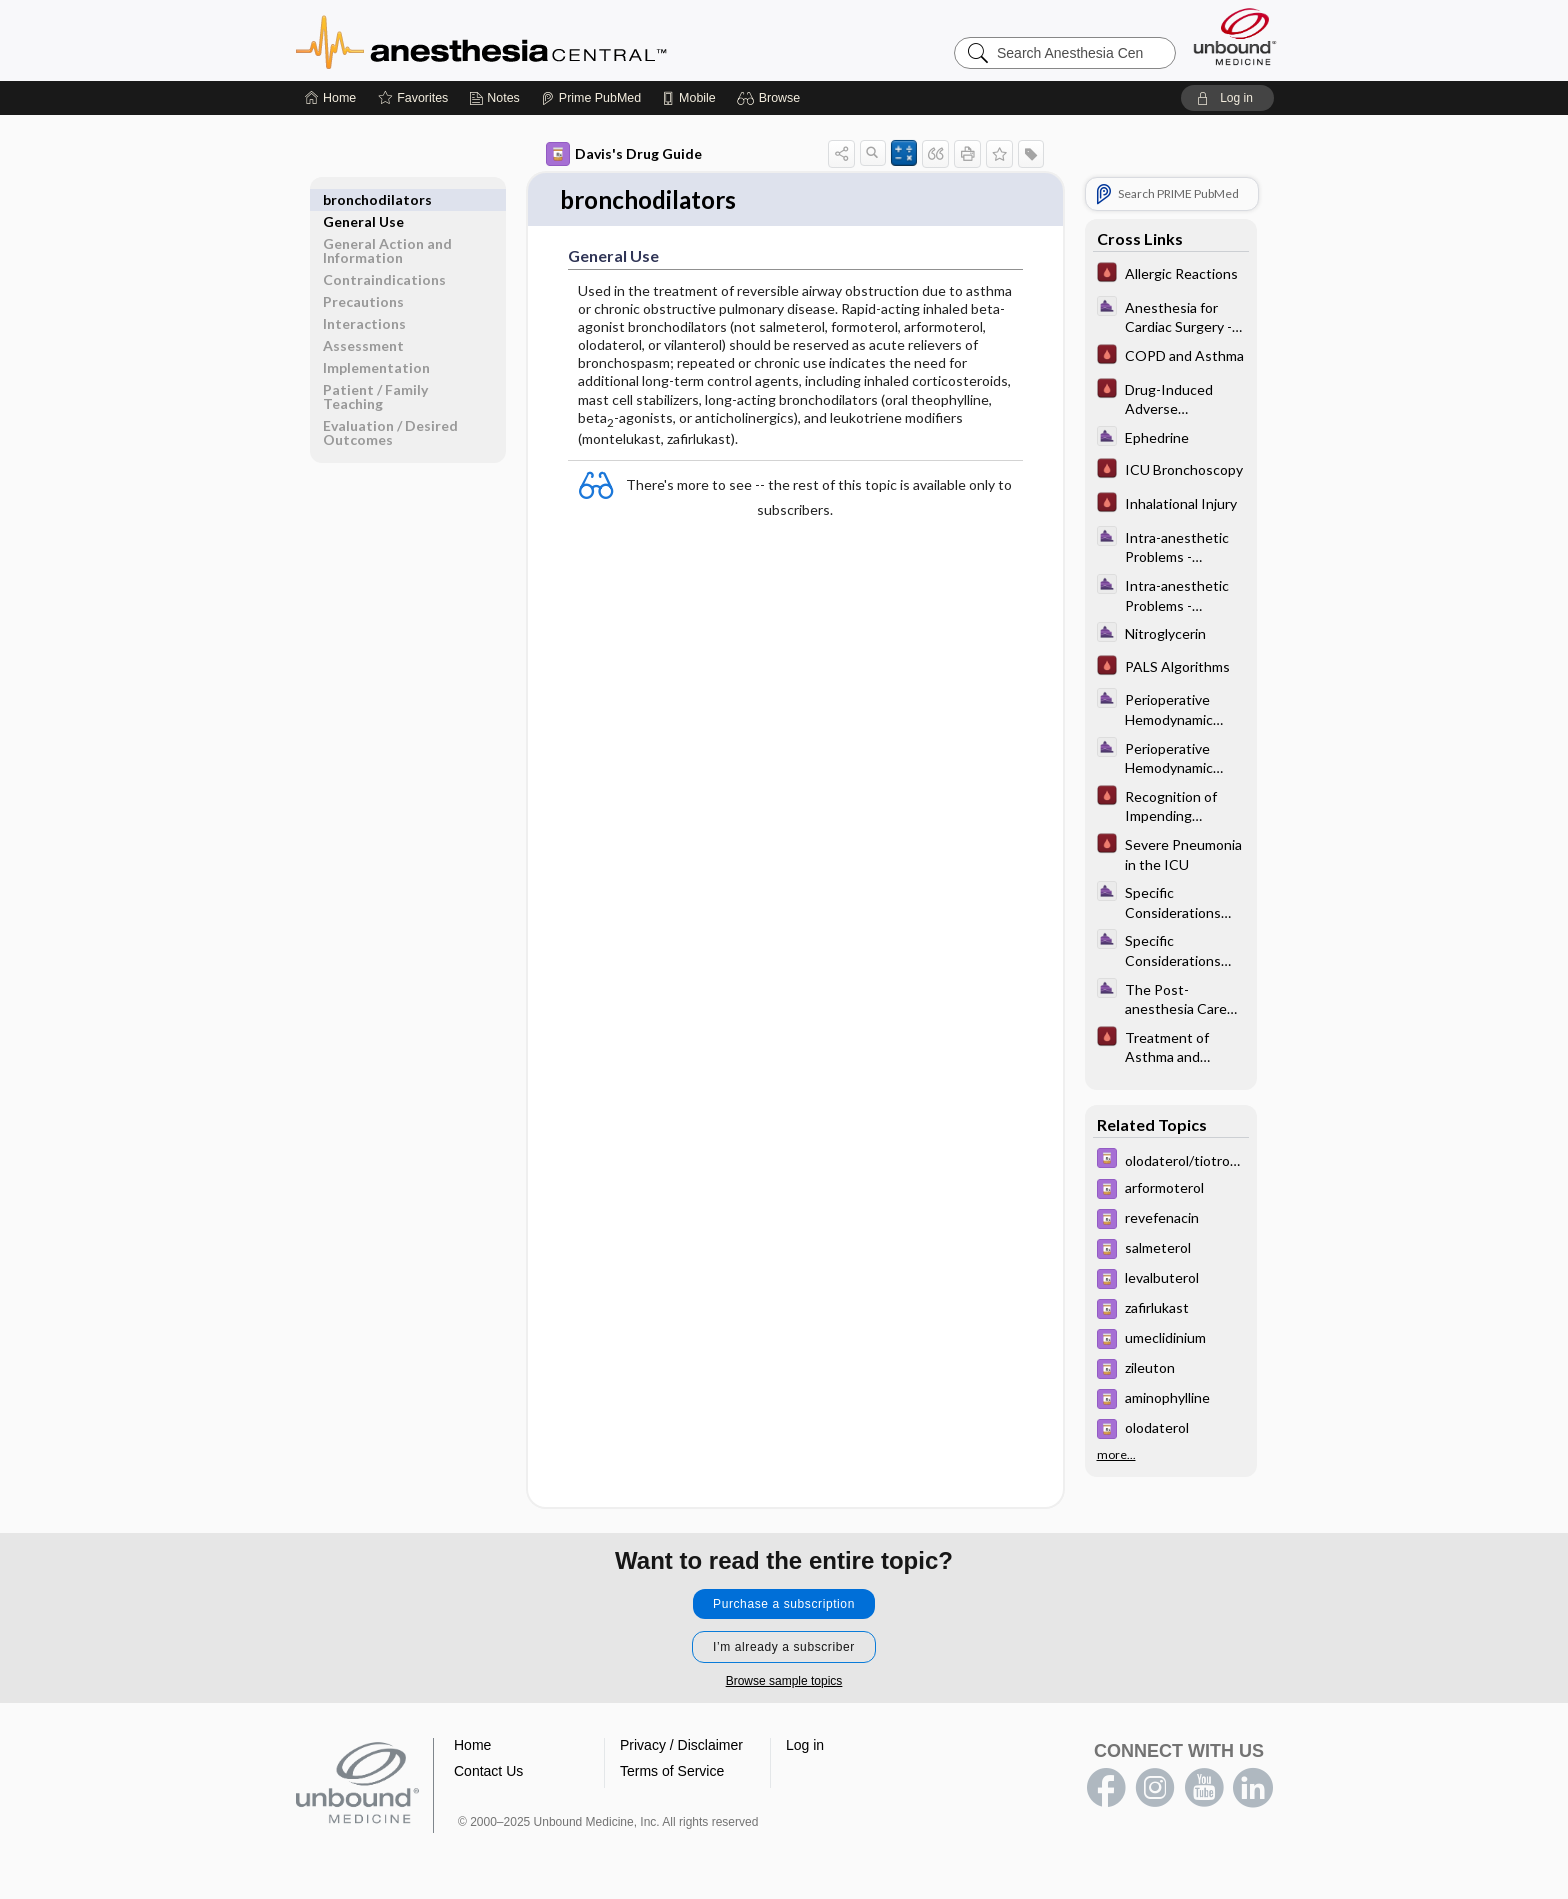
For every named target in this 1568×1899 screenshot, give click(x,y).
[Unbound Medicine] (1235, 36)
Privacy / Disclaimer (681, 1746)
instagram (1155, 1789)
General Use (363, 199)
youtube (1204, 1789)
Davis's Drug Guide (624, 154)
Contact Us (488, 1772)
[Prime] (591, 98)
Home (472, 1746)
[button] (771, 98)
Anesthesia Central (544, 40)
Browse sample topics (784, 1682)
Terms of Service (672, 1772)
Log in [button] (805, 1746)
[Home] (330, 98)
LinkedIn (1253, 1789)
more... (1116, 1455)
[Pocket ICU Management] (1171, 275)
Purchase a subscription (784, 1605)
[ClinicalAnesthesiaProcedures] (1171, 316)
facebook (1106, 1789)
